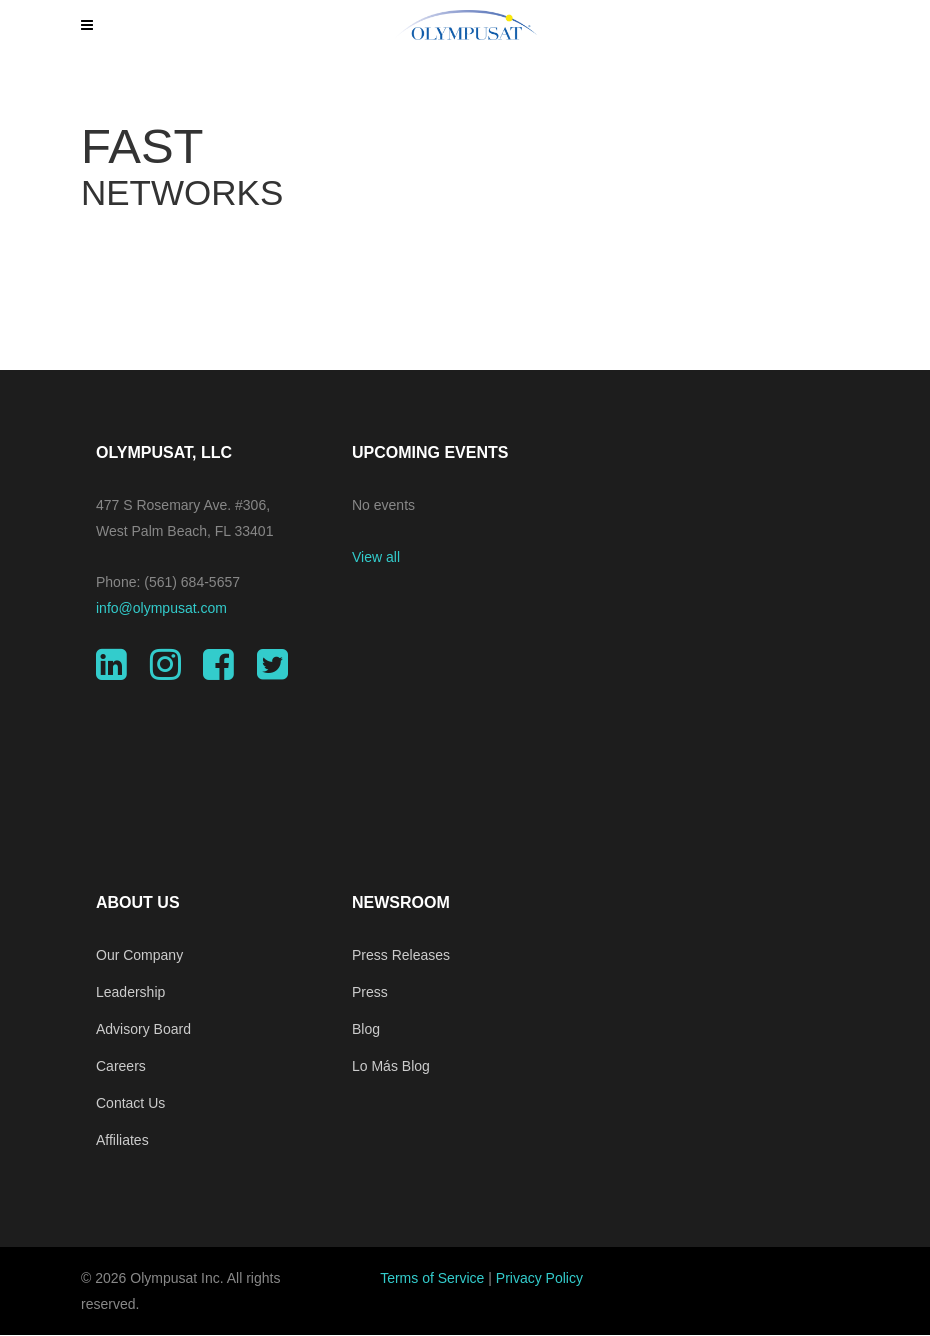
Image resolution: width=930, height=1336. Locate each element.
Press (370, 992)
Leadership (130, 992)
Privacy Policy (539, 1278)
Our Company (139, 955)
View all (376, 557)
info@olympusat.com (161, 608)
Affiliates (122, 1140)
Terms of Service (432, 1278)
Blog (366, 1029)
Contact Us (130, 1103)
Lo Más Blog (391, 1066)
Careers (121, 1066)
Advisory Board (143, 1029)
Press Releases (401, 955)
